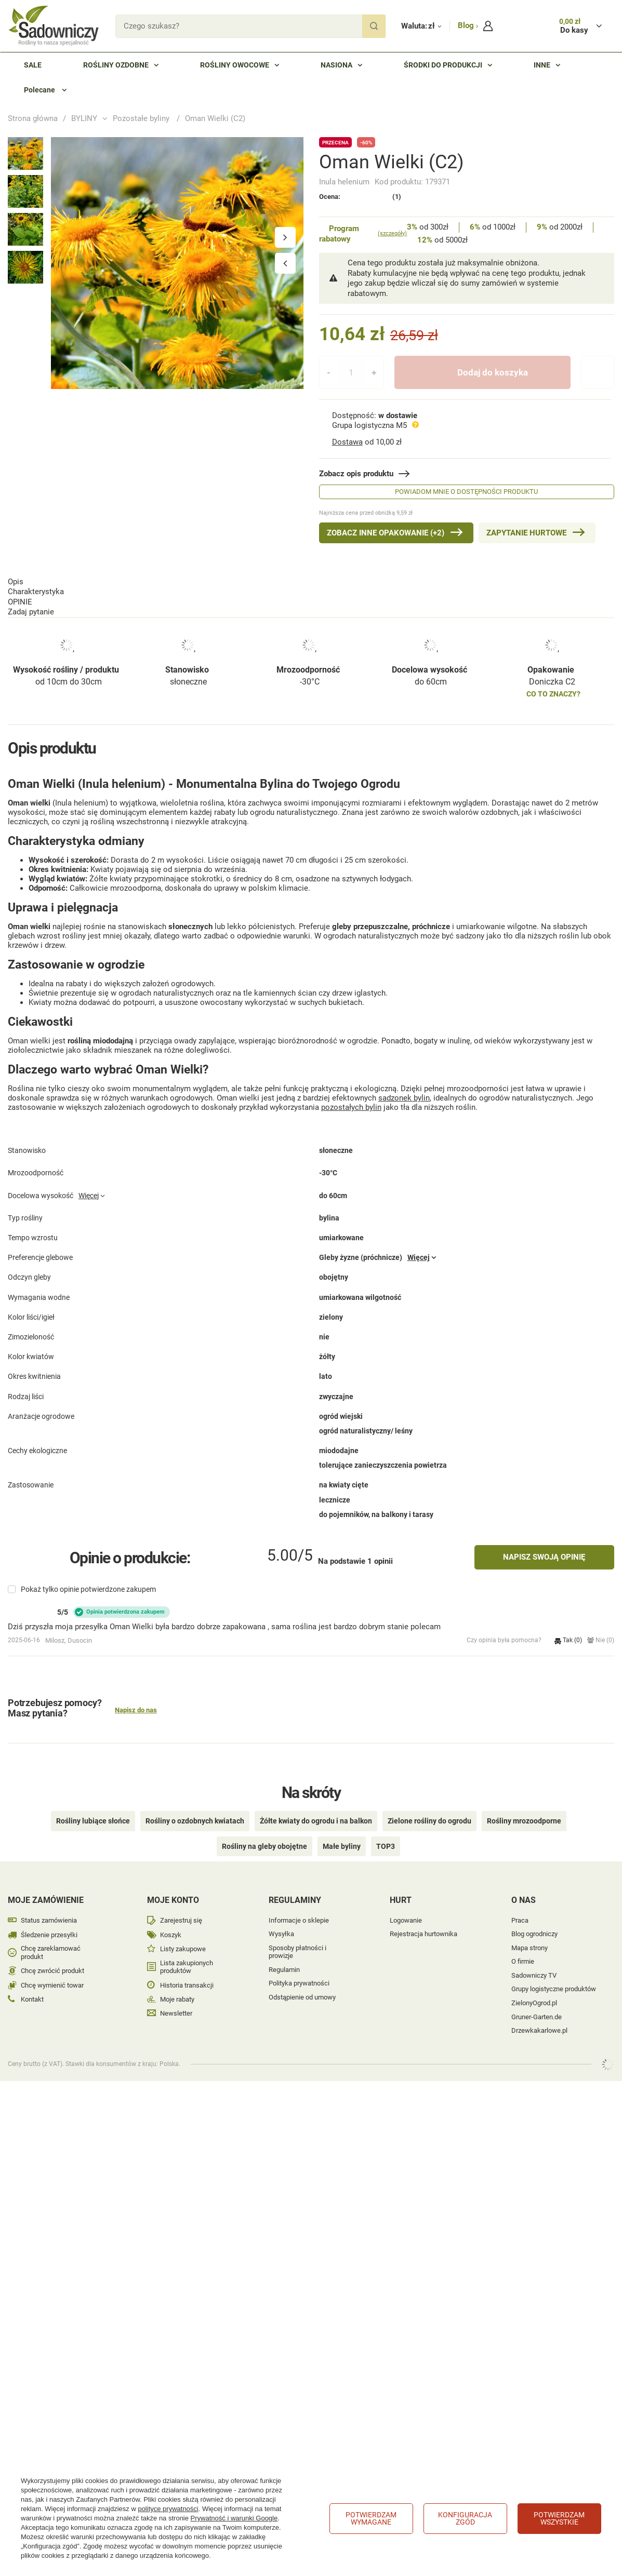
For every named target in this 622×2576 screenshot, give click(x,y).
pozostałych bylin (351, 1098)
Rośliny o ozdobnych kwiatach (194, 1806)
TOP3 (385, 1832)
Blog (467, 25)
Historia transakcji (187, 1971)
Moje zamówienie (46, 1885)
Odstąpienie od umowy (302, 1983)
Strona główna (33, 118)
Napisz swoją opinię (544, 1558)
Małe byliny (342, 1832)
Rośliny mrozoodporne (524, 1806)
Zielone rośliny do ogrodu (429, 1806)
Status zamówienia (49, 1906)
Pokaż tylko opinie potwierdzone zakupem (88, 1590)
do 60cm (431, 638)
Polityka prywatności (299, 1969)
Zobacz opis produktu (356, 473)
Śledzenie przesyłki (49, 1920)
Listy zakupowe (183, 1934)
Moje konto (173, 1885)
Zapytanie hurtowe (526, 533)
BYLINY (84, 118)
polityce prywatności (168, 2509)
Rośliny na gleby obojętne (264, 1832)
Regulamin (284, 1955)
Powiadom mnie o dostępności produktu (466, 491)
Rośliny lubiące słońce (93, 1806)
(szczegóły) (392, 233)
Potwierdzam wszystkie (559, 2518)
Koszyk (170, 1920)
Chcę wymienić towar (52, 1971)
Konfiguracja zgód (465, 2518)
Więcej (88, 1212)
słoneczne (188, 638)
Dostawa (347, 442)
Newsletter (176, 1999)
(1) (396, 196)
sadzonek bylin (404, 1088)
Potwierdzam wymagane (371, 2518)
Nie (600, 1641)
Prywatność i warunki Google (234, 2518)
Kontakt (32, 1985)
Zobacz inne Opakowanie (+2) (385, 533)
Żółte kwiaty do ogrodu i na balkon (316, 1806)
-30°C (310, 638)
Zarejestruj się (181, 1906)
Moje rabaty (177, 1985)
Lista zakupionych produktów (186, 1952)
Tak (568, 1641)
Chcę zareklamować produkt (51, 1938)
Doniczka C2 (552, 638)
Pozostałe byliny (142, 118)
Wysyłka (281, 1919)
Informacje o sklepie (299, 1906)
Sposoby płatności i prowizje (297, 1937)
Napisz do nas (136, 1711)
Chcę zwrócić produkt (52, 1956)
